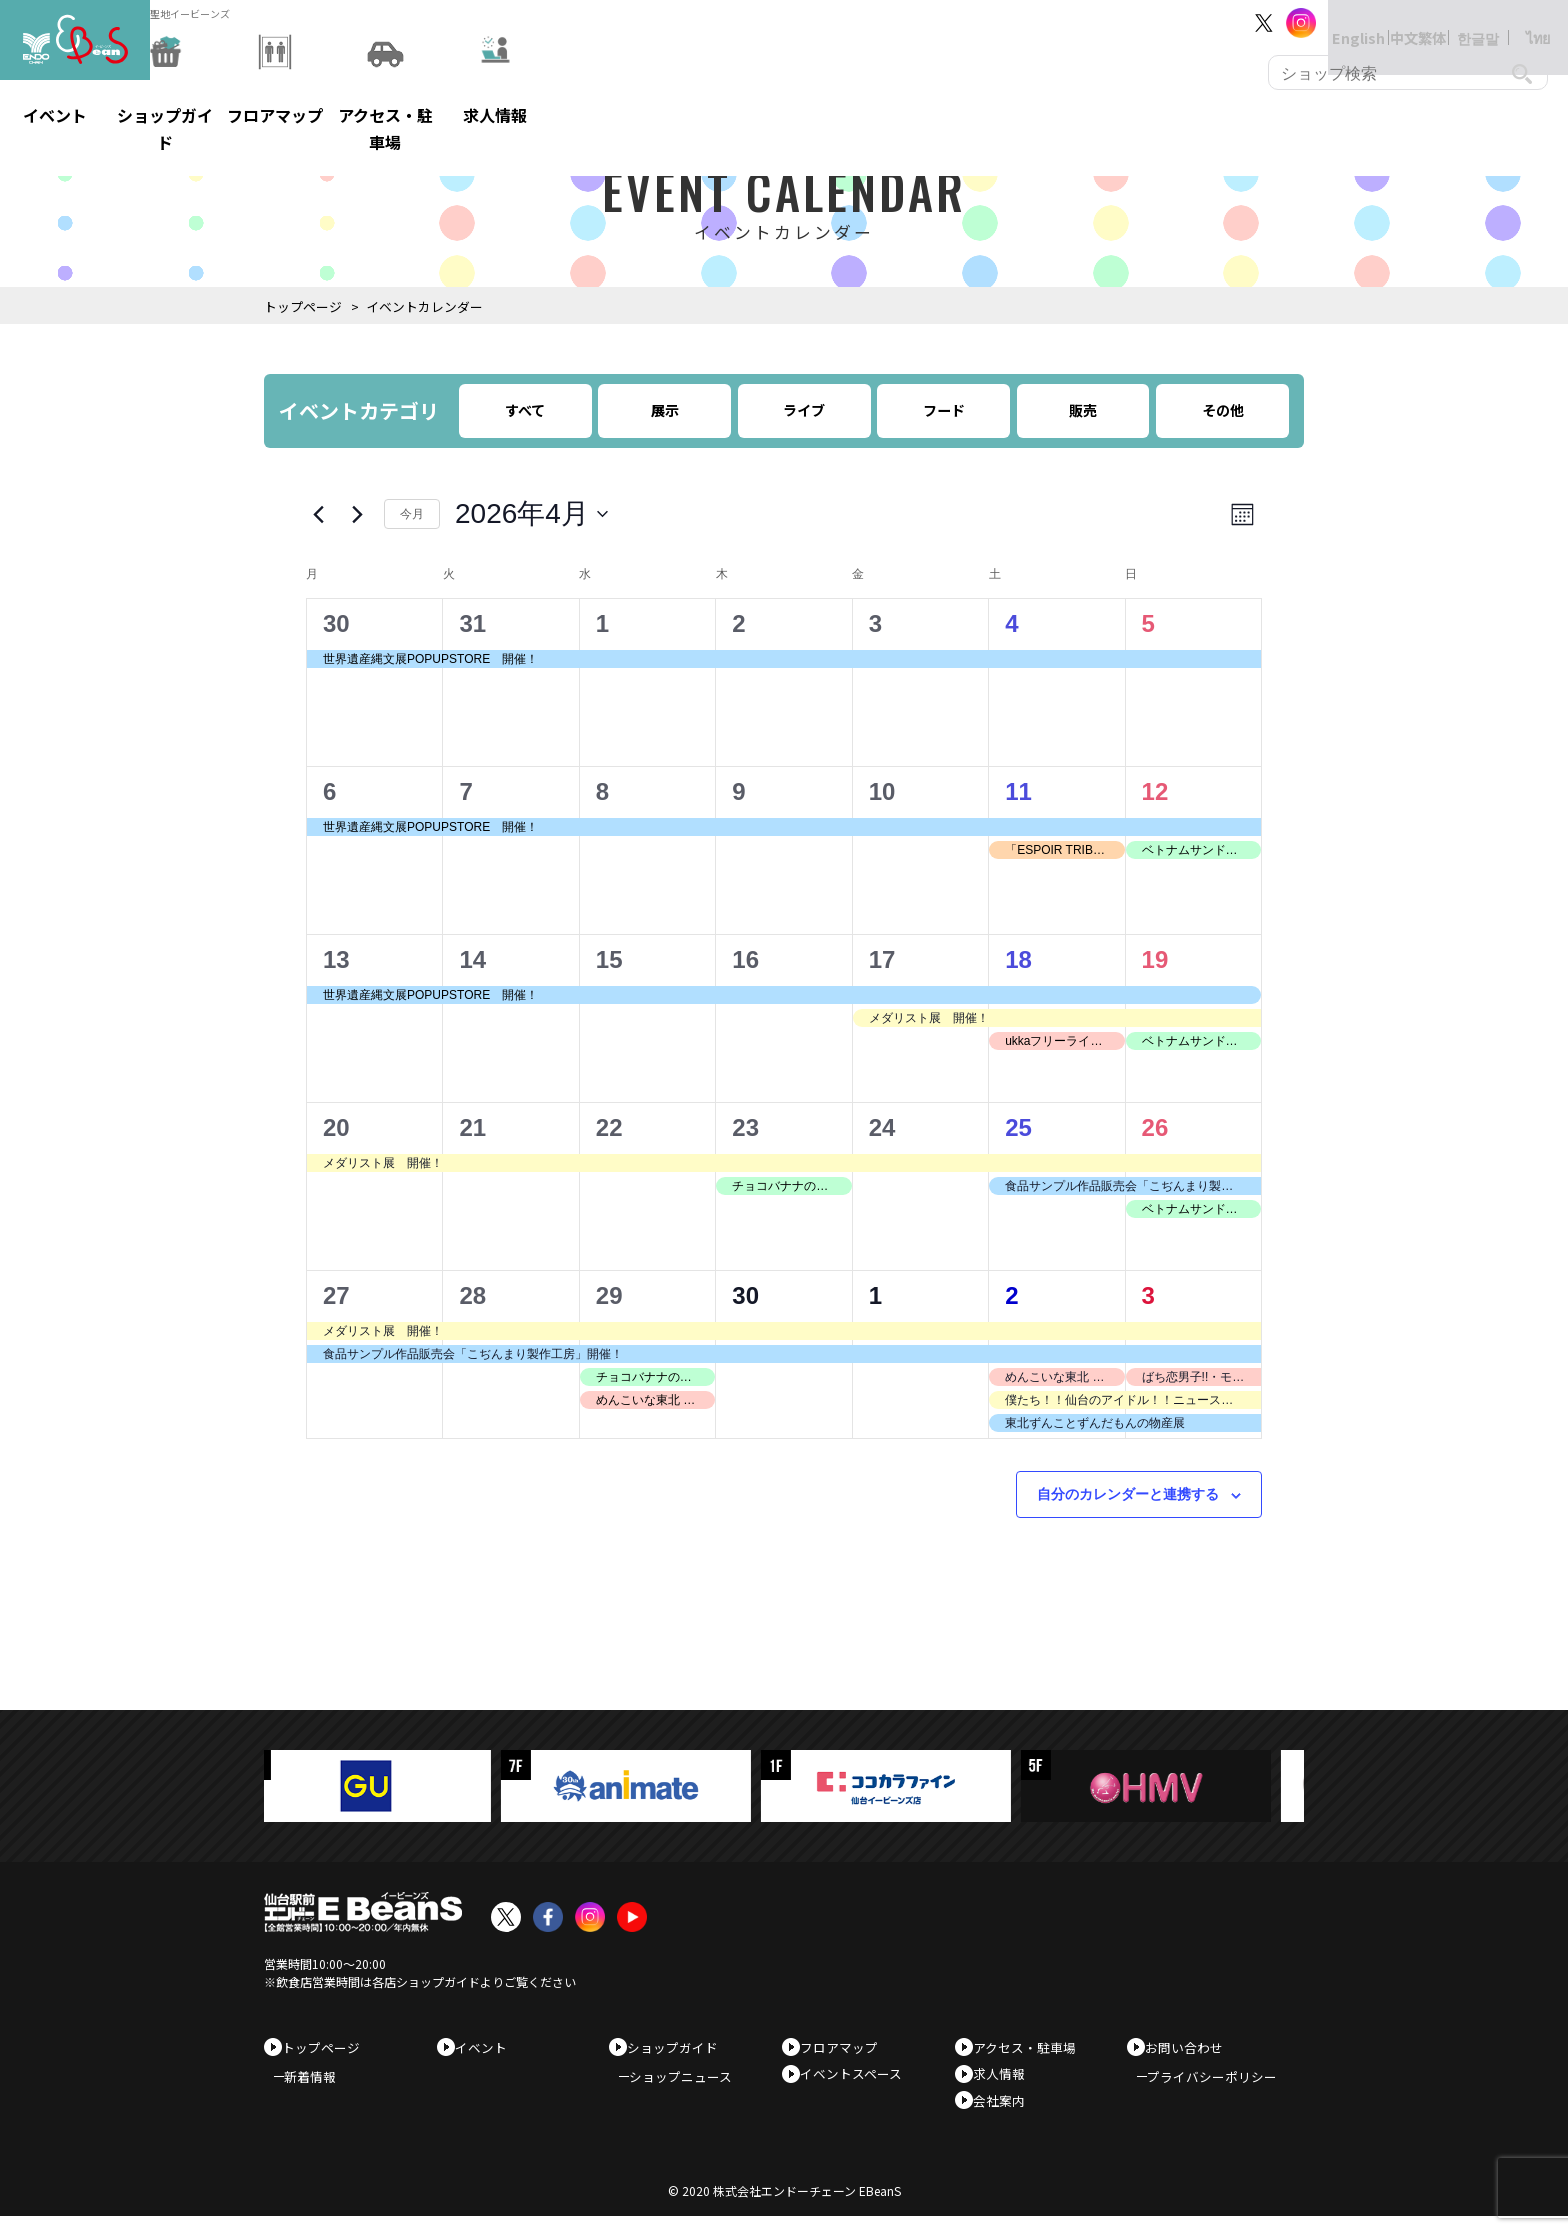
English (1338, 22)
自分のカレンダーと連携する (1128, 1494)
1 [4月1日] (602, 623)
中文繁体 (1398, 22)
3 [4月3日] (875, 623)
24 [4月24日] (882, 1127)
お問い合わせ (1191, 2047)
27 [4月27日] (336, 1295)
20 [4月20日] (336, 1127)
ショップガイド (679, 2047)
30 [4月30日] (745, 1295)
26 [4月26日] (1155, 1127)
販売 (1083, 410)
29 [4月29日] (609, 1295)
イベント (488, 2047)
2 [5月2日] (1011, 1295)
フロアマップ (846, 2047)
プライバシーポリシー (1222, 2083)
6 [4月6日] (329, 791)
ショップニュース (690, 2083)
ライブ (804, 410)
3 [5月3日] (1148, 1295)
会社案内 (1006, 2110)
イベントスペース (858, 2078)
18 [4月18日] (1018, 959)
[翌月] (357, 514)
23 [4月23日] (745, 1127)
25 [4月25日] (1018, 1127)
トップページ (303, 306)
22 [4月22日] (609, 1127)
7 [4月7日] (465, 791)
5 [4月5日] (1148, 623)
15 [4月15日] (609, 959)
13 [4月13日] (336, 959)
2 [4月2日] (738, 623)
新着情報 (320, 2083)
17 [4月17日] (882, 959)
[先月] (318, 514)
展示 (665, 410)
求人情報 (1006, 2078)
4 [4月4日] (1011, 623)
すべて (525, 410)
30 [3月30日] (336, 623)
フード (944, 410)
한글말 (1458, 22)
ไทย (1518, 22)
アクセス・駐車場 (1031, 2047)
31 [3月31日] (472, 623)
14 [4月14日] (472, 959)
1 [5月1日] (875, 1295)
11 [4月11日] (1018, 791)
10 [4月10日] (882, 791)
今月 (412, 514)
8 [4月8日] (602, 791)
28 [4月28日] (472, 1295)
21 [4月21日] (472, 1127)
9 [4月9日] (738, 791)
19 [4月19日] (1155, 959)
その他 (1223, 410)
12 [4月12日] (1155, 791)
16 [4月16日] (745, 959)
